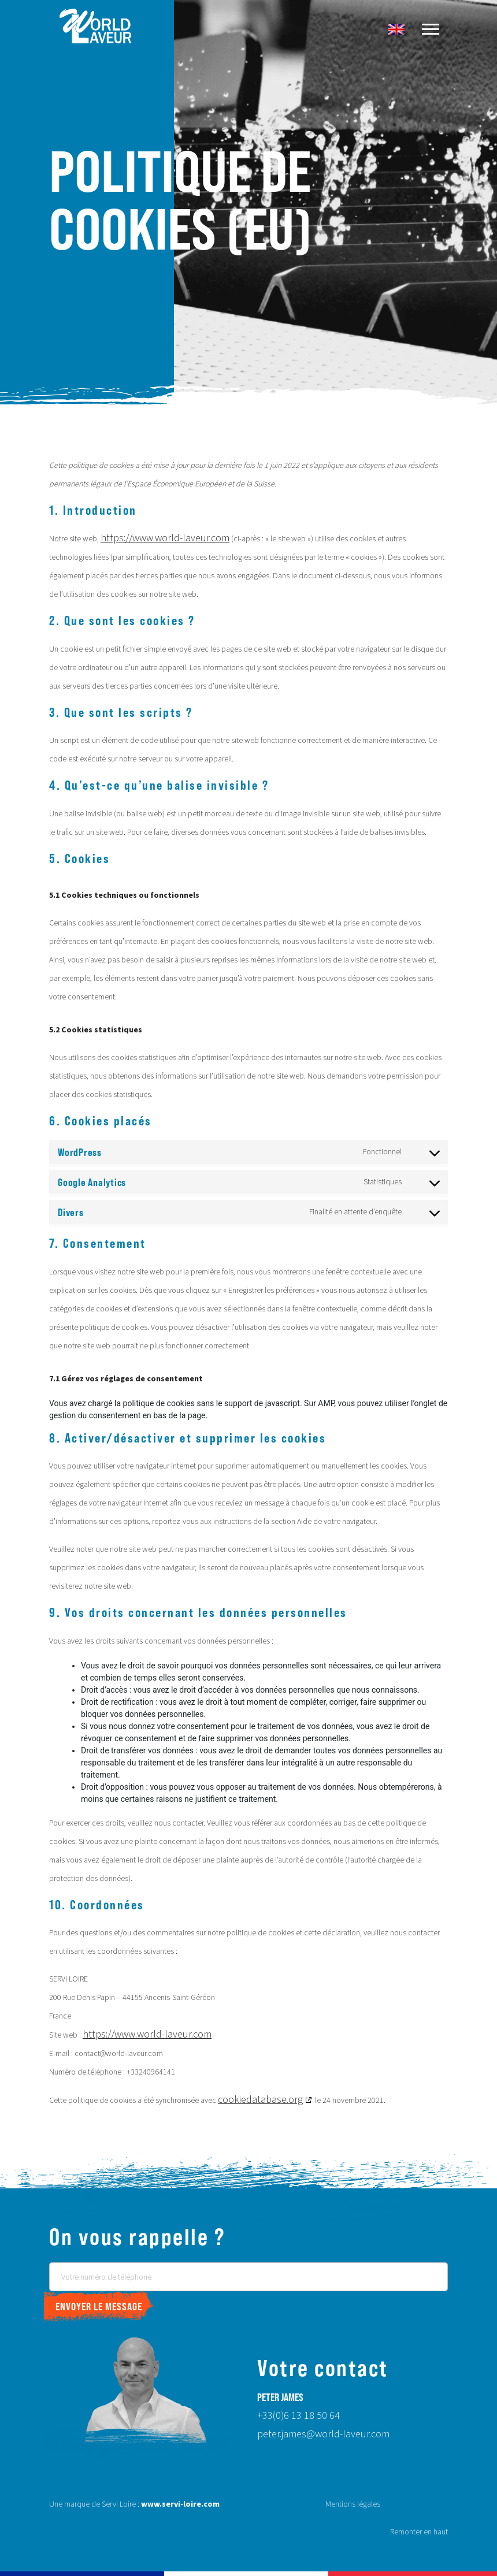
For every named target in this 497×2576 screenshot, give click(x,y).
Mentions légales (352, 2504)
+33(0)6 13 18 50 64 (298, 2415)
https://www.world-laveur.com (165, 538)
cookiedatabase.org (260, 2099)
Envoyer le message (98, 2306)
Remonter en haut (419, 2532)
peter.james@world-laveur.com (323, 2434)
